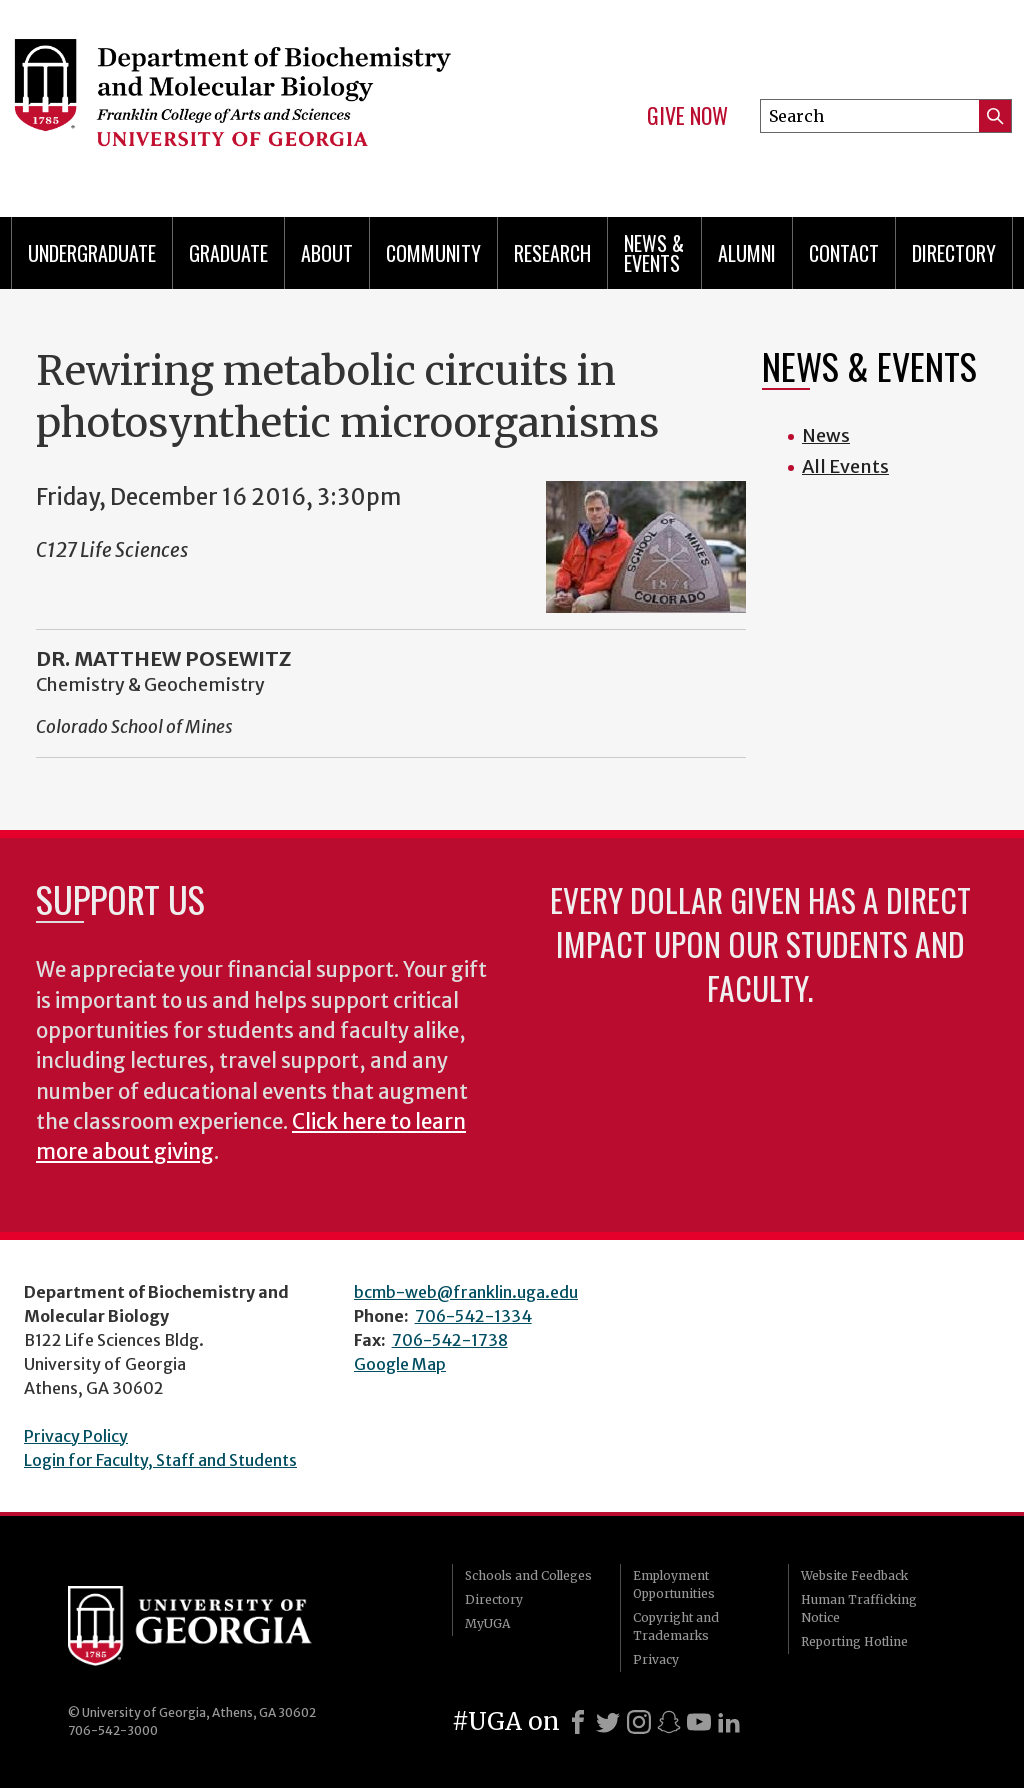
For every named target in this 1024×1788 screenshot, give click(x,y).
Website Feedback (854, 1575)
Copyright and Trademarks (676, 1626)
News (826, 435)
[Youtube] (699, 1722)
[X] (608, 1722)
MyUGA (487, 1623)
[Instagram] (639, 1722)
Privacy (656, 1659)
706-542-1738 (450, 1340)
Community (433, 253)
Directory (954, 253)
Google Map (400, 1364)
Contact (844, 253)
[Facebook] (578, 1722)
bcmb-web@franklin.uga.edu (466, 1292)
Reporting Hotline (854, 1641)
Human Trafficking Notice (859, 1608)
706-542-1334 (473, 1316)
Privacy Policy (76, 1436)
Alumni (747, 253)
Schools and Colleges (528, 1575)
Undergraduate (92, 253)
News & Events (654, 253)
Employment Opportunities (674, 1584)
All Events (845, 466)
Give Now (687, 116)
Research (552, 253)
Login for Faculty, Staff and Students (160, 1460)
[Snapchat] (669, 1722)
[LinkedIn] (729, 1722)
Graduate (228, 253)
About (327, 253)
